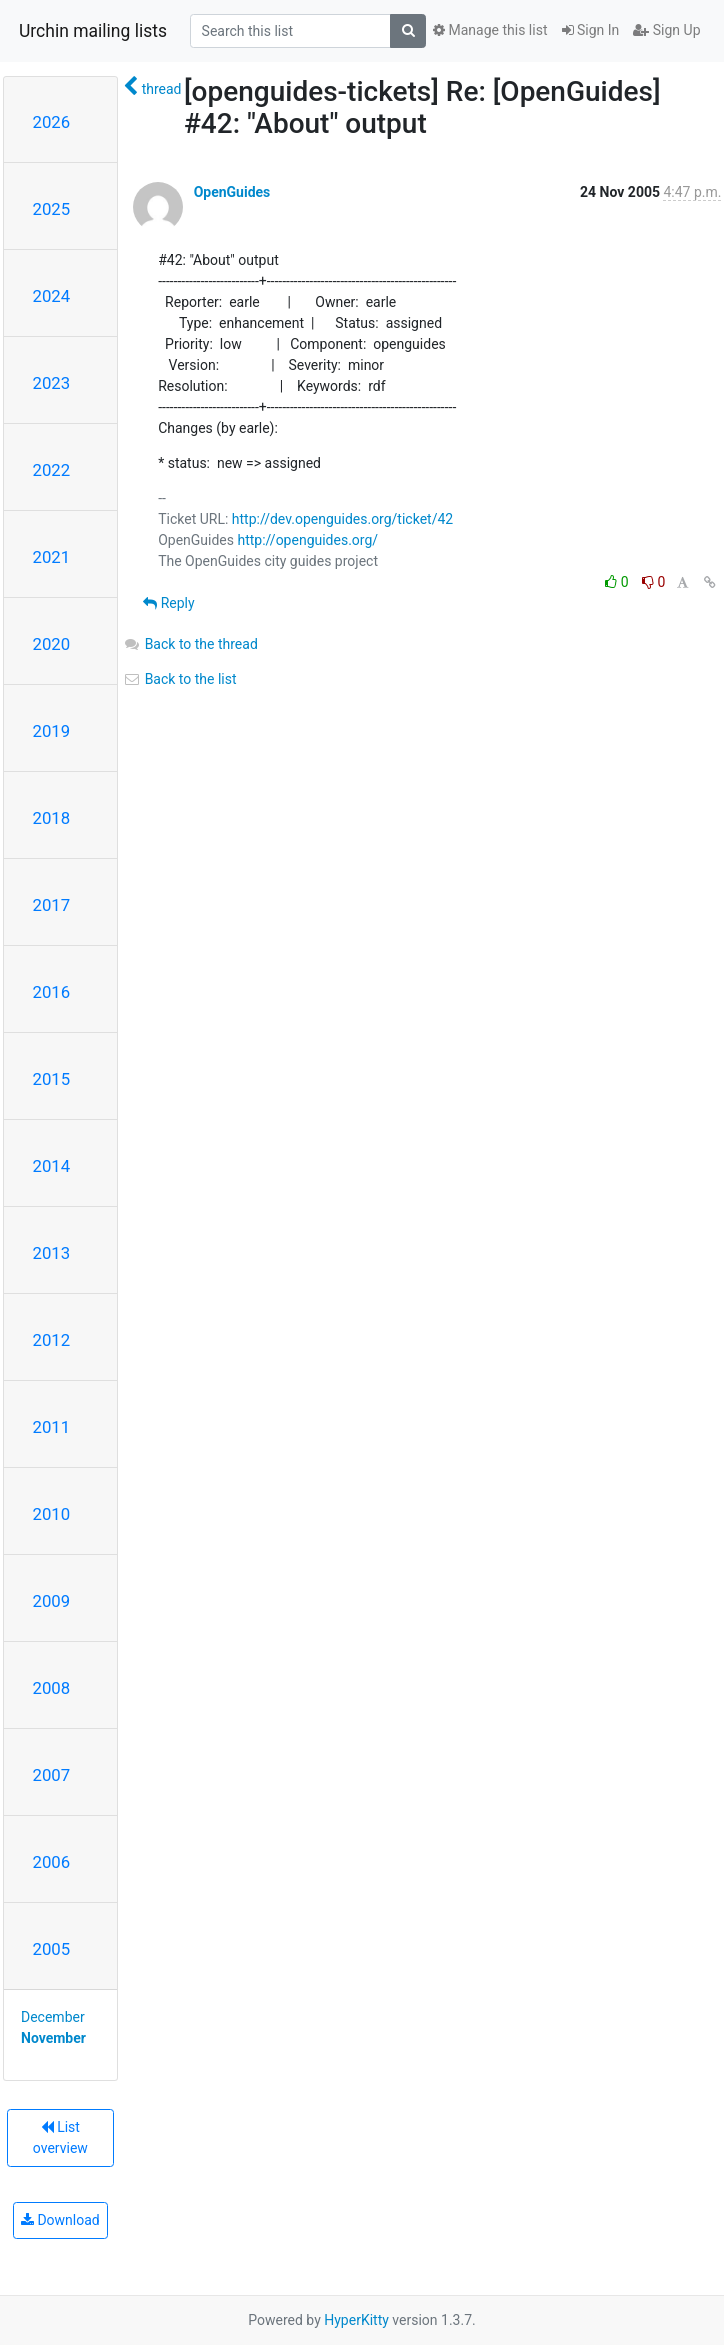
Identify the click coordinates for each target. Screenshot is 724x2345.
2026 (52, 122)
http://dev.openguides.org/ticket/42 (342, 519)
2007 (52, 1775)
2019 (52, 731)
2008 (52, 1688)
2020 (52, 644)
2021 (52, 557)
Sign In (591, 30)
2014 (52, 1166)
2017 (52, 905)
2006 (52, 1862)
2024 (52, 296)
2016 (52, 992)
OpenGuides (232, 192)
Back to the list (179, 679)
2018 (52, 818)
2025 (52, 209)
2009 (52, 1601)
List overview (60, 2137)
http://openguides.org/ (307, 540)
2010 (52, 1514)
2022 (52, 470)
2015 (52, 1079)
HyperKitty (356, 2320)
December (53, 2017)
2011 (52, 1427)
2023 (52, 383)
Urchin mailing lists (93, 31)
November (53, 2038)
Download (60, 2220)
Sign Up (666, 30)
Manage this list (490, 30)
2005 (52, 1949)
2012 (52, 1340)
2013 (52, 1253)
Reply (168, 603)
